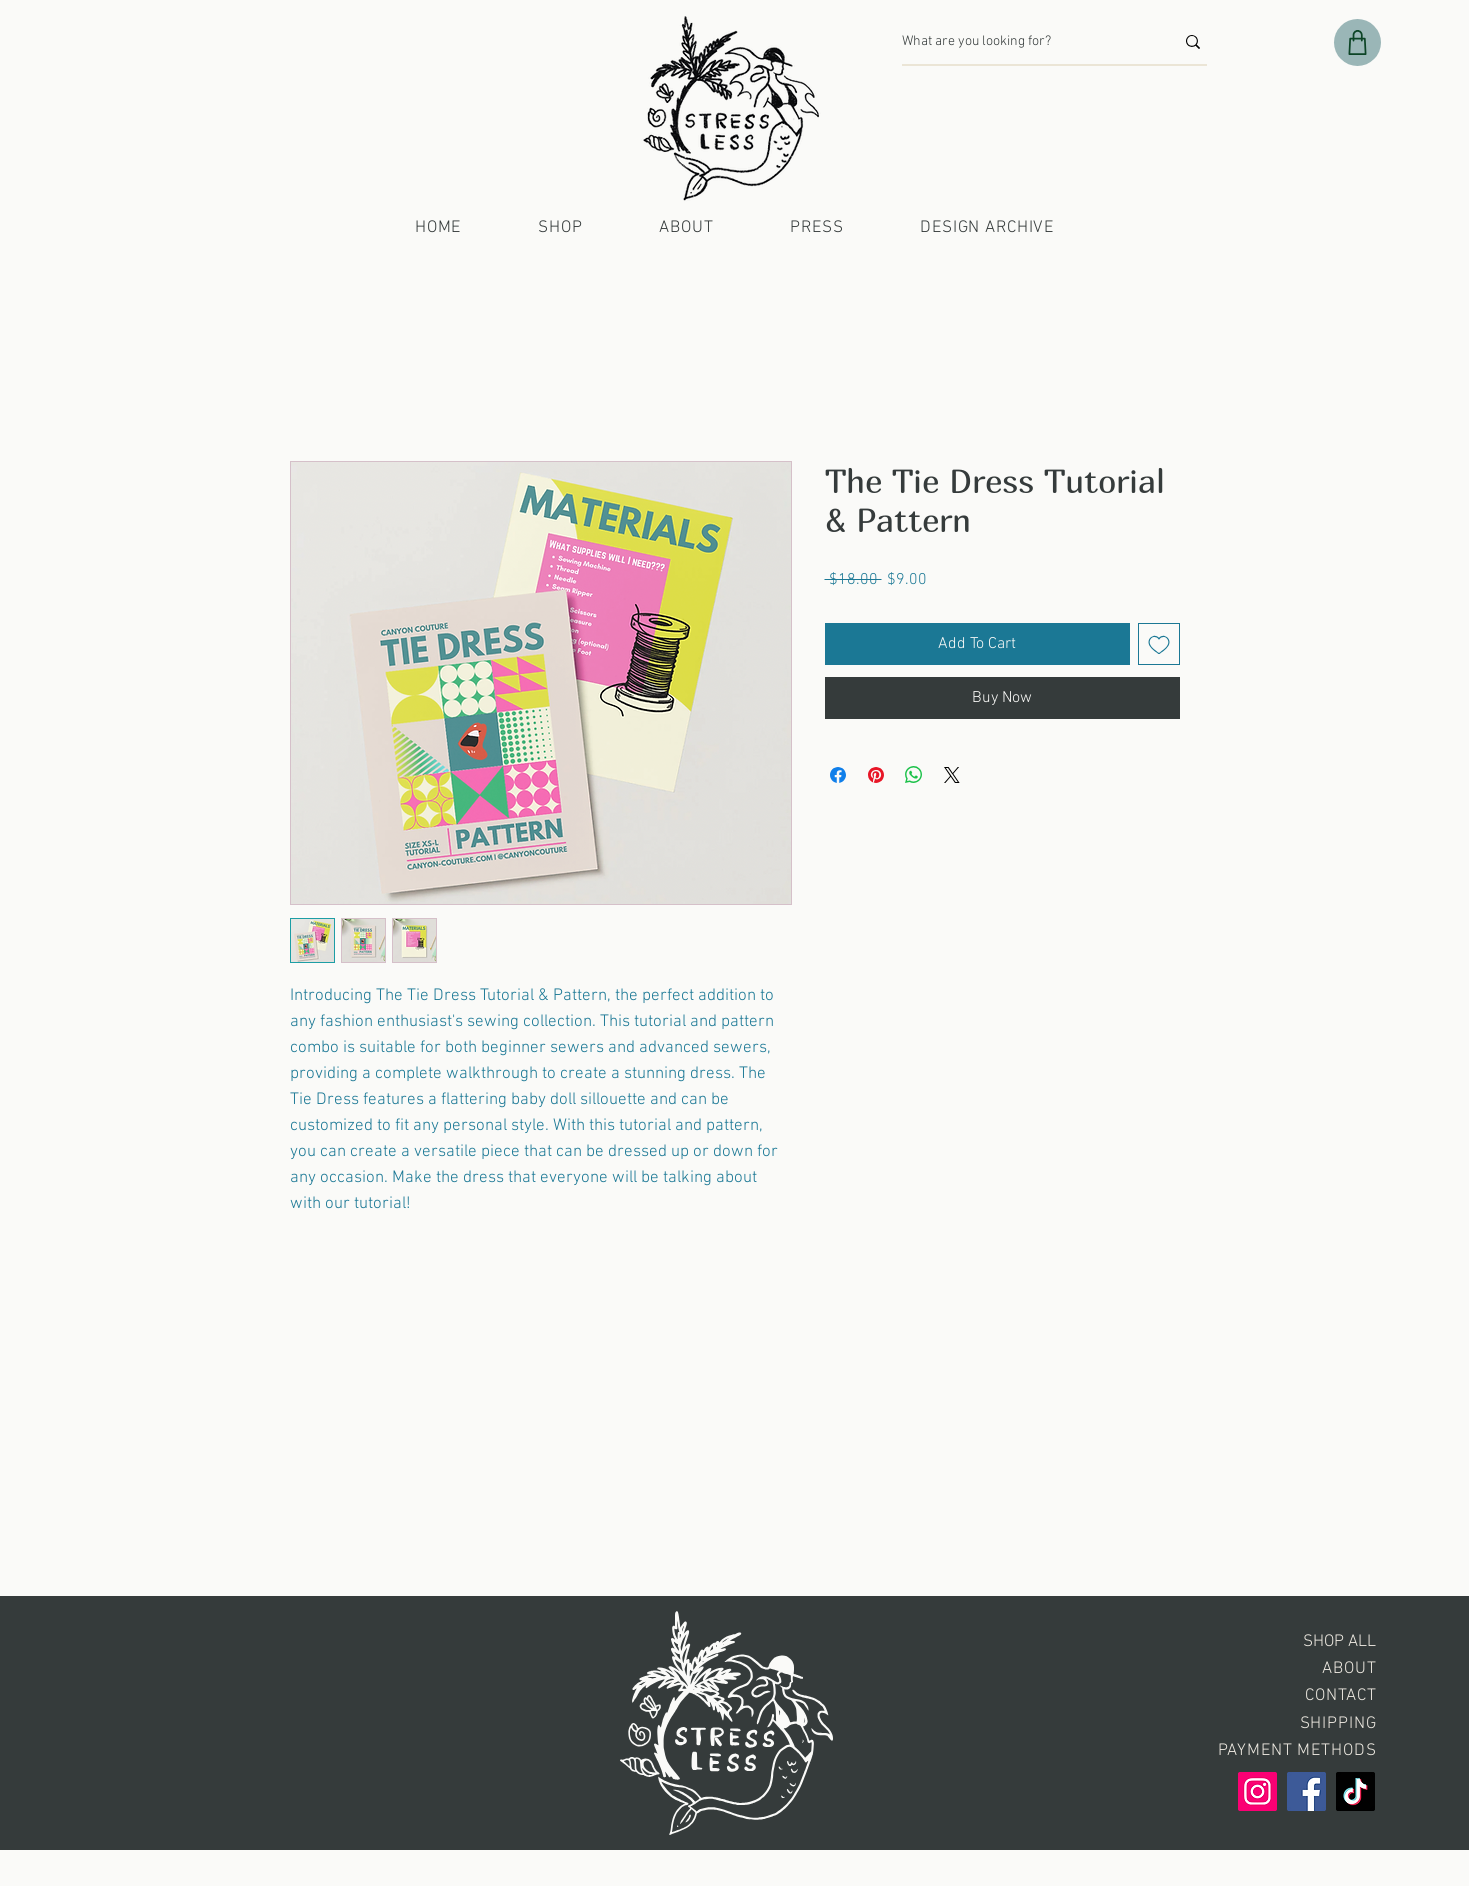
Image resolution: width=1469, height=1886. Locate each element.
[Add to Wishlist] (1159, 644)
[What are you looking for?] (1023, 42)
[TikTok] (1355, 1791)
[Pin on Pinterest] (876, 775)
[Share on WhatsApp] (914, 775)
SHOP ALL (1339, 1642)
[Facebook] (1306, 1791)
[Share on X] (952, 775)
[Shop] (1357, 42)
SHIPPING (1338, 1724)
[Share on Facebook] (838, 775)
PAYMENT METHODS (1297, 1751)
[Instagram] (1257, 1791)
